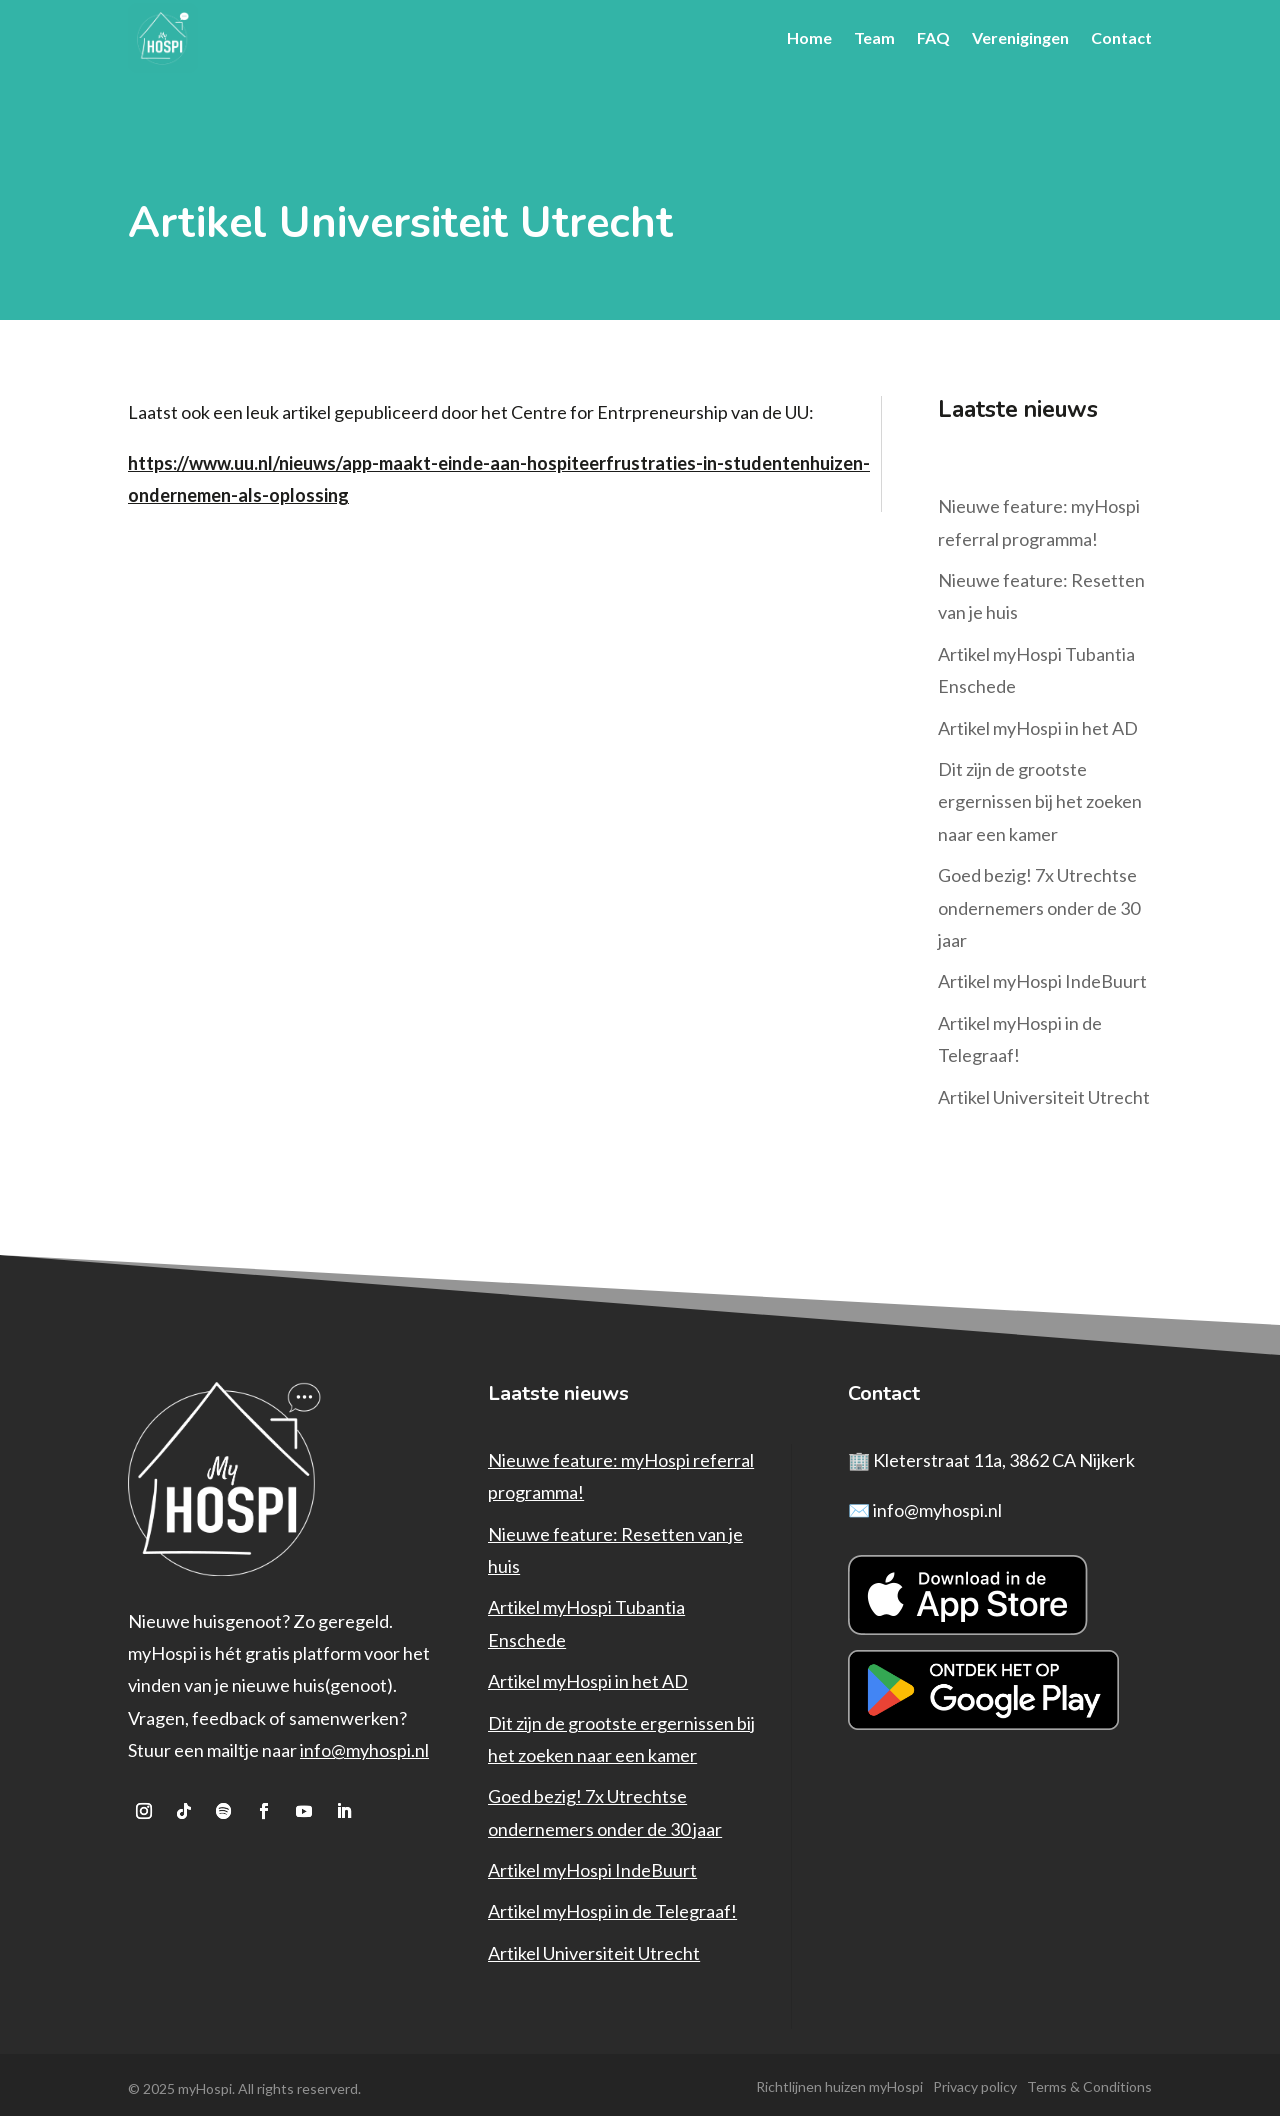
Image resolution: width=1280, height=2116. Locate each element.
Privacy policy (975, 2081)
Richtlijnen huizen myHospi (839, 2081)
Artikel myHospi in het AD (1038, 723)
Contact (1121, 37)
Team (874, 37)
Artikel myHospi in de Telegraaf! (612, 1906)
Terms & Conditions (1089, 2081)
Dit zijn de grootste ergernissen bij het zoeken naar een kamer (1040, 796)
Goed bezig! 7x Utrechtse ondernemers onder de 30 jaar (1039, 902)
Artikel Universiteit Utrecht (1044, 1092)
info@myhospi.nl (364, 1745)
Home (809, 37)
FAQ (933, 37)
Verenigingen (1020, 37)
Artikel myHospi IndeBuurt (1042, 976)
